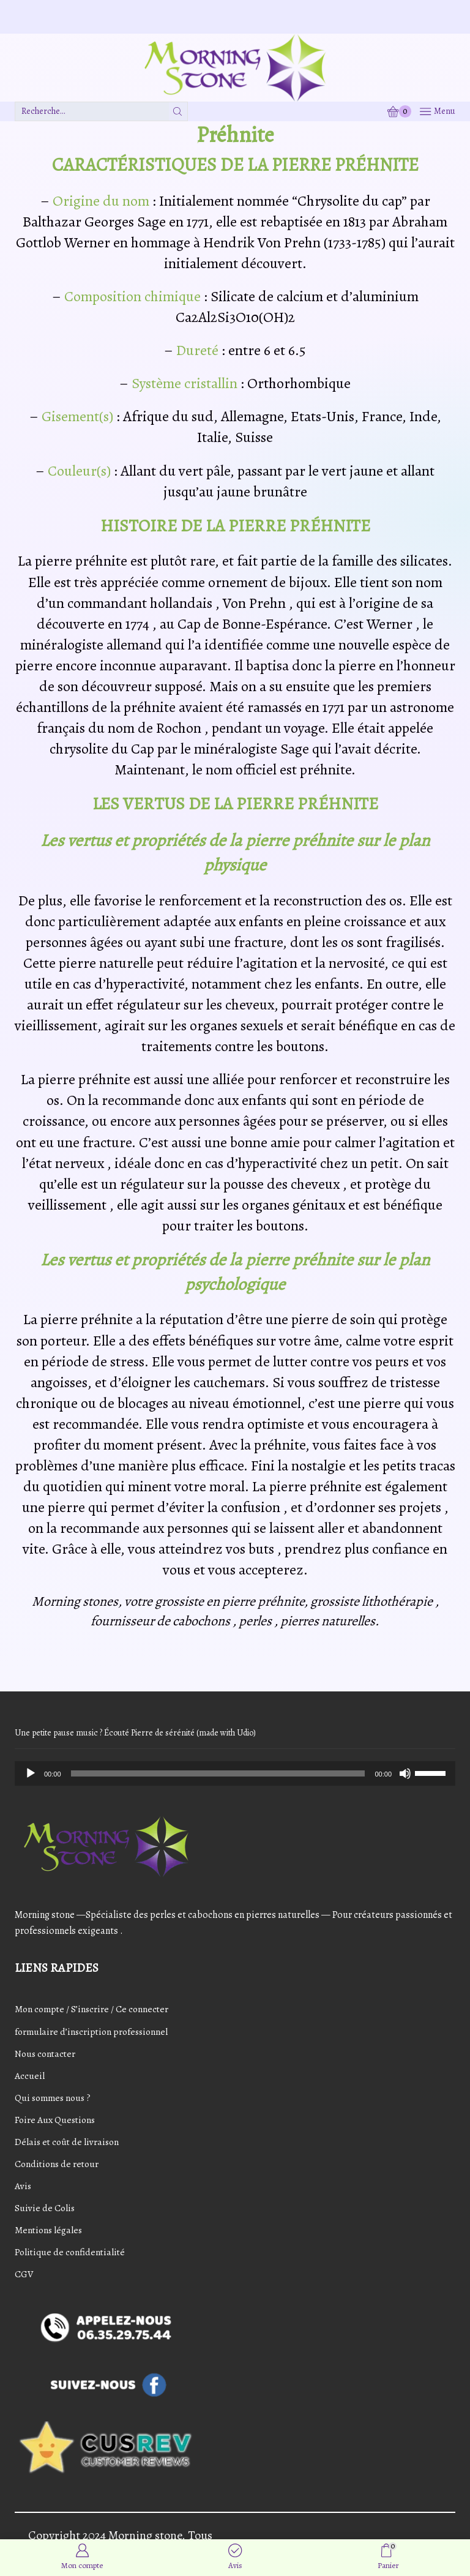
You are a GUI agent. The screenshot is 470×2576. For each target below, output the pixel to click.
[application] (235, 1773)
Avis (23, 2188)
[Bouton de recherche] (178, 111)
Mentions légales (49, 2232)
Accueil (30, 2076)
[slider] (218, 1773)
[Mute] (405, 1773)
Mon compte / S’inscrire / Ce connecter (94, 2008)
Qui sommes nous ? (55, 2098)
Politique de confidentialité (72, 2254)
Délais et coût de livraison (68, 2143)
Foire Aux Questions (57, 2120)
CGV (24, 2277)
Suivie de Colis (45, 2210)
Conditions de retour (58, 2165)
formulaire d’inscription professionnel (94, 2031)
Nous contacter (46, 2054)
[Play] (30, 1773)
